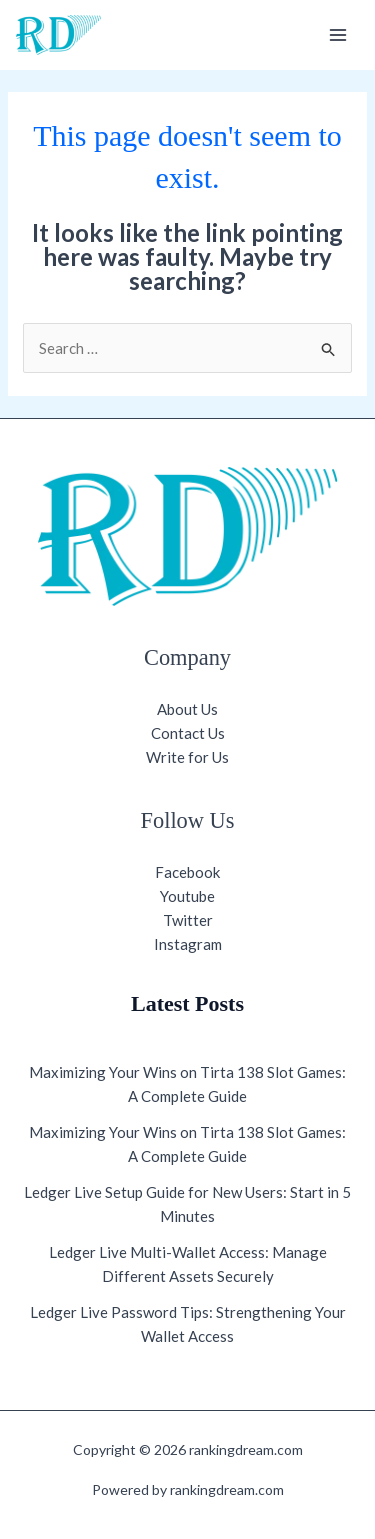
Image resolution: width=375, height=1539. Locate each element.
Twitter (188, 920)
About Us (187, 709)
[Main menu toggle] (338, 35)
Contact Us (188, 733)
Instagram (188, 944)
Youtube (187, 896)
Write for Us (187, 757)
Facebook (187, 872)
